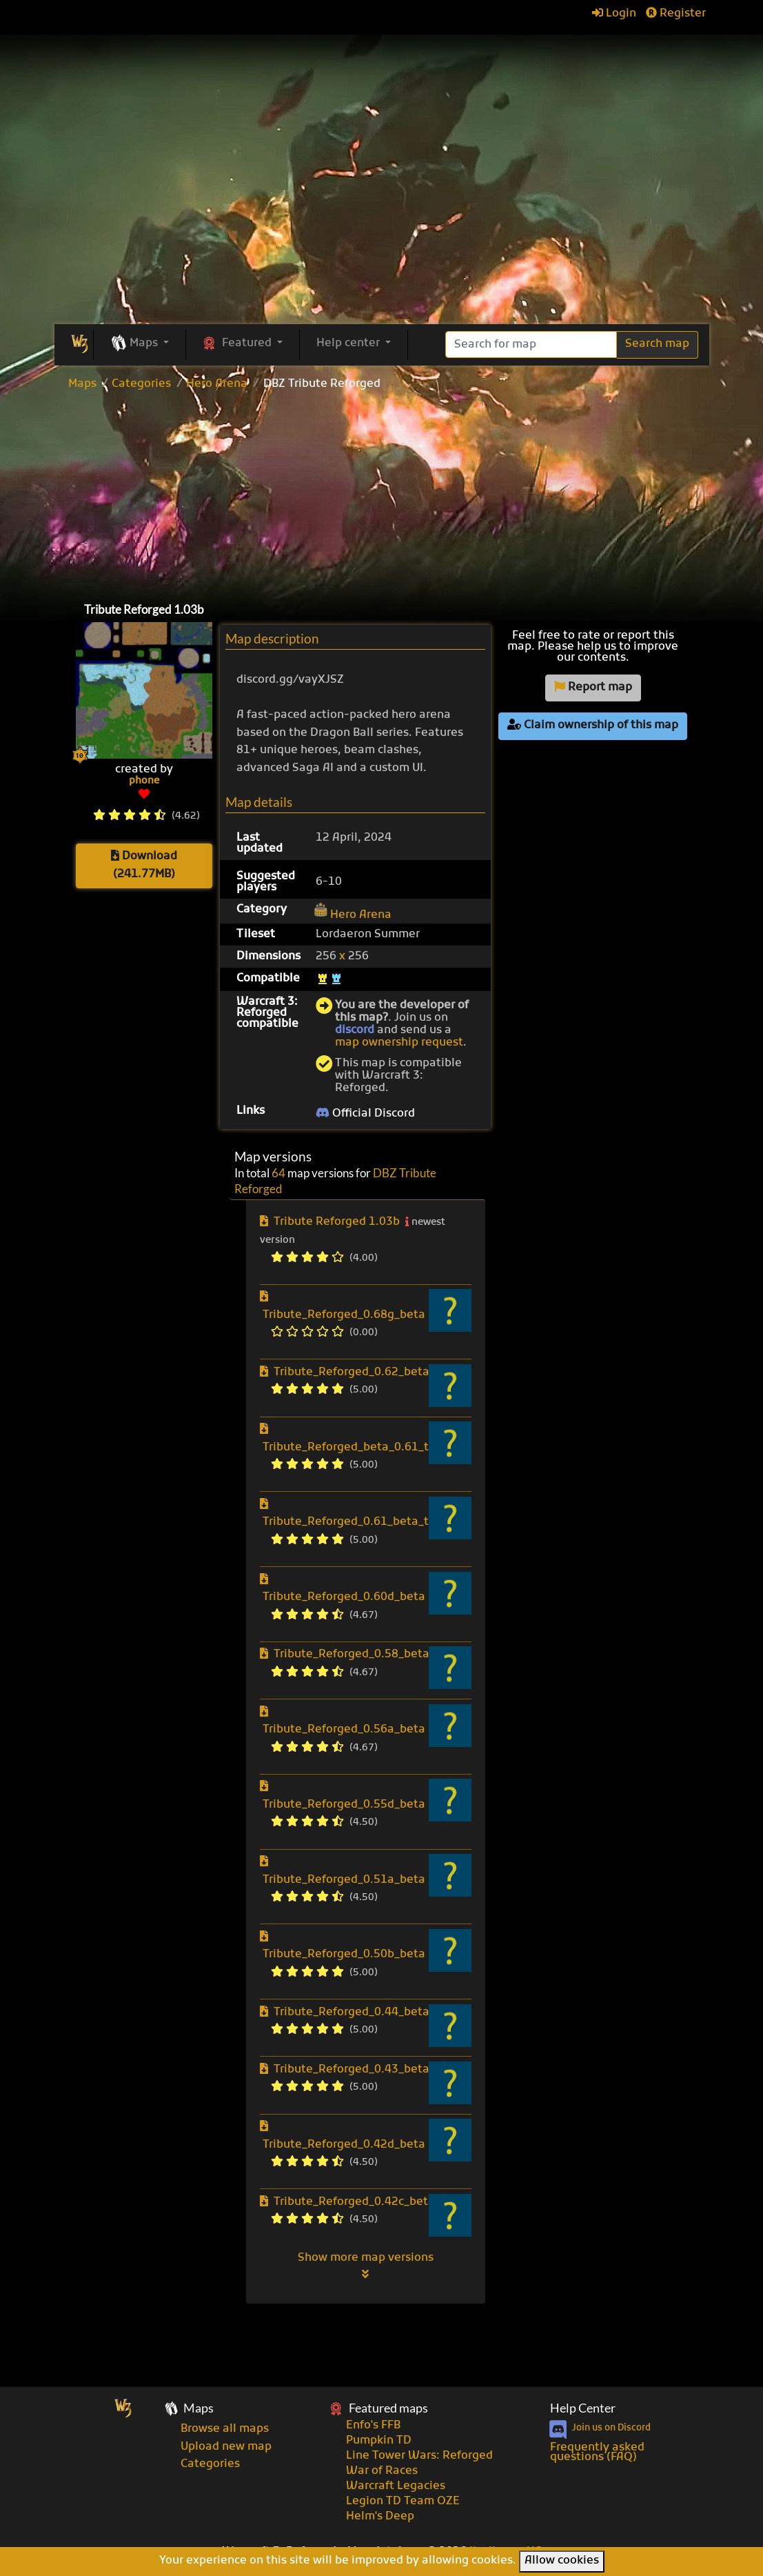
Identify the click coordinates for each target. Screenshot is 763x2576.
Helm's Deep (380, 2517)
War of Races (382, 2471)
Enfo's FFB (373, 2426)
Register (676, 14)
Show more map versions (366, 2265)
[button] (139, 344)
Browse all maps (225, 2429)
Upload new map (226, 2447)
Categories (141, 384)
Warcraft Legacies (395, 2486)
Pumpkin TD (378, 2441)
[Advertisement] (382, 493)
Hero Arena (216, 384)
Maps (82, 384)
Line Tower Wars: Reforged (419, 2456)
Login (614, 14)
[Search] (531, 344)
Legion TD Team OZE (403, 2501)
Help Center (583, 2408)
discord (354, 1030)
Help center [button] (349, 343)
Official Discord (365, 1114)
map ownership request (399, 1043)
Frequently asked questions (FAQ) (597, 2452)
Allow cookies (562, 2561)
